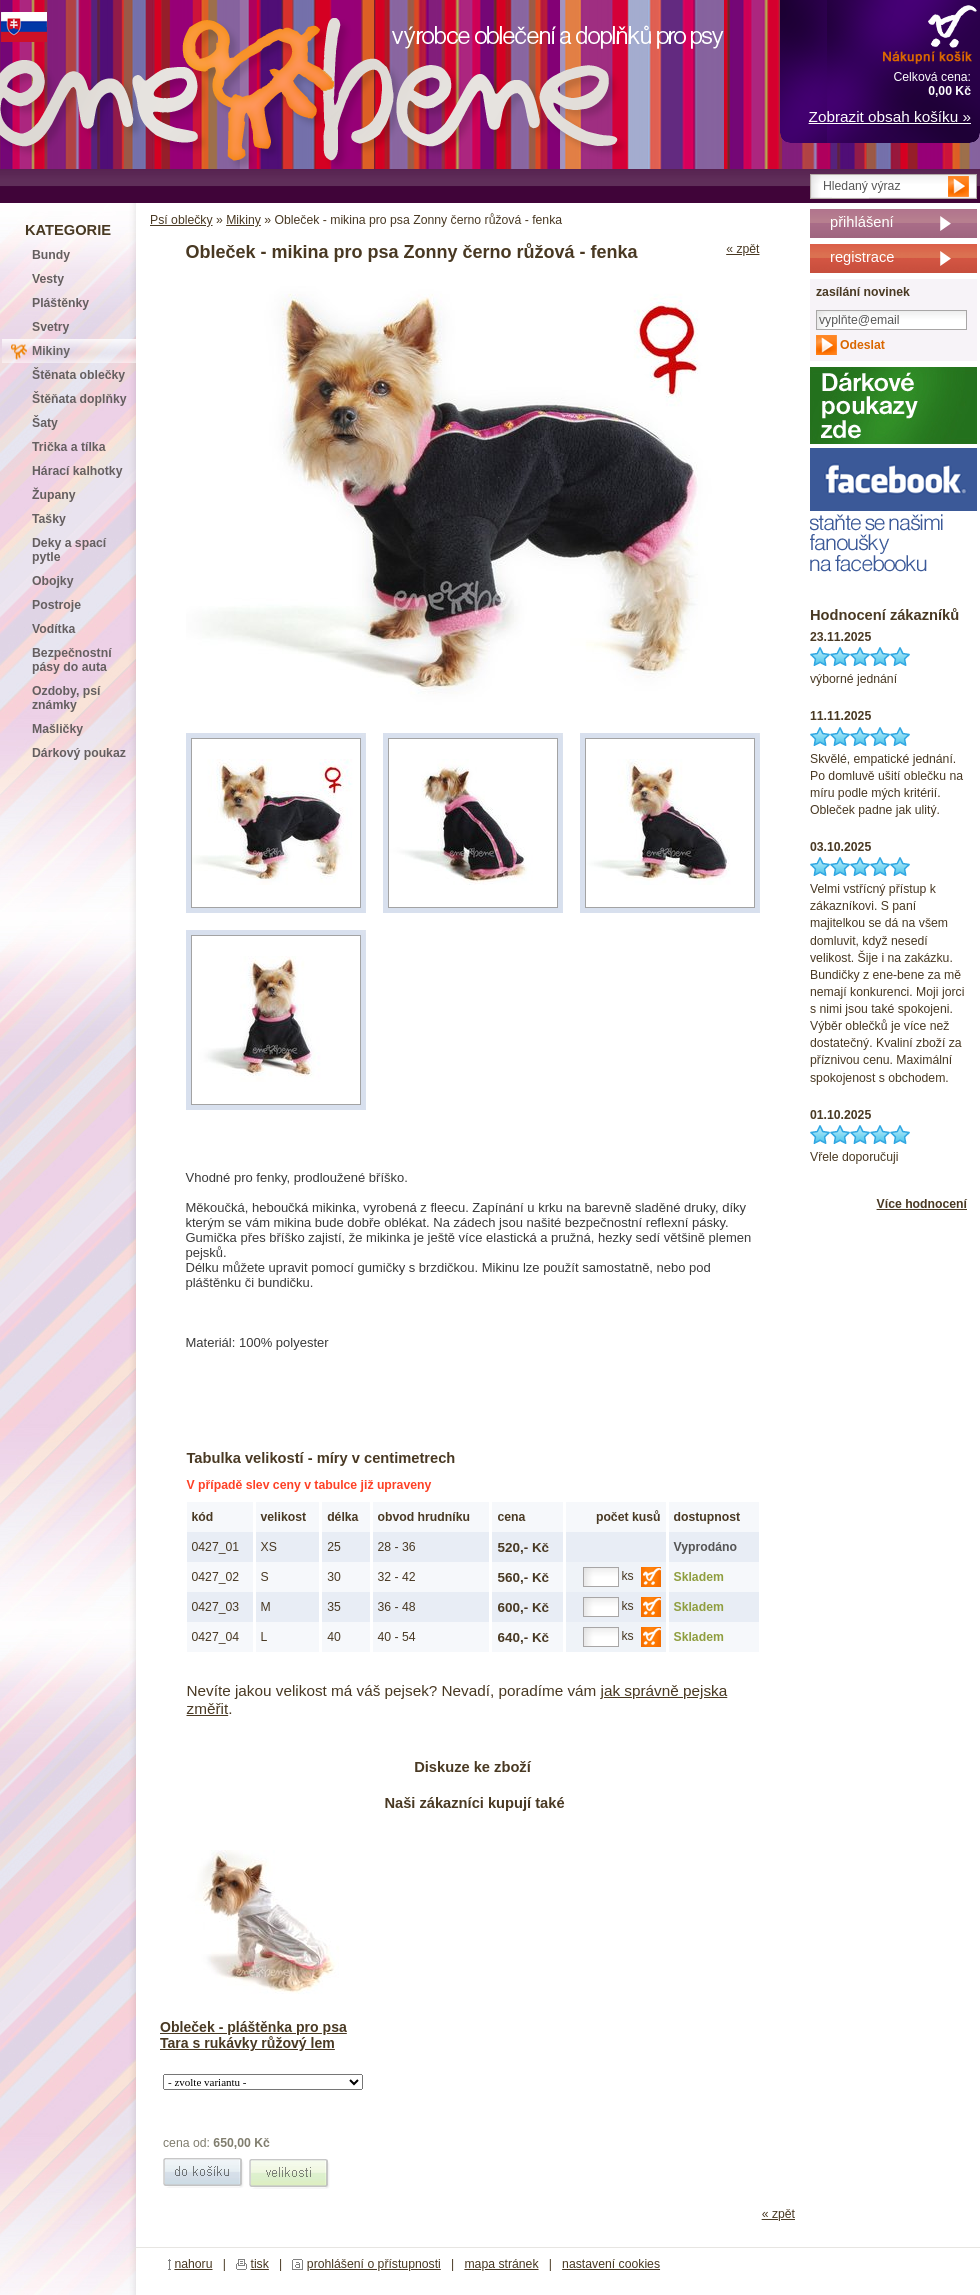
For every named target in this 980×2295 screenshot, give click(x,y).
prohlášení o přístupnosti (374, 2264)
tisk (260, 2264)
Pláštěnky (60, 303)
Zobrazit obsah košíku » (890, 116)
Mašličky (57, 729)
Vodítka (53, 629)
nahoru (193, 2264)
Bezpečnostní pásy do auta (72, 660)
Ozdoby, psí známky (66, 698)
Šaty (45, 423)
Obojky (52, 581)
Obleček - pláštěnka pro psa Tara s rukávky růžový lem (253, 2035)
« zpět (742, 249)
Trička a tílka (68, 447)
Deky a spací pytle (69, 550)
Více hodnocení (922, 1204)
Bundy (51, 255)
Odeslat (862, 345)
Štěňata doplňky (79, 399)
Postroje (56, 605)
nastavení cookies (611, 2264)
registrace (862, 257)
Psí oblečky (181, 220)
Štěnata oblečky (78, 375)
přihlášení (862, 222)
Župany (54, 495)
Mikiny (243, 220)
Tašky (49, 519)
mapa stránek (501, 2264)
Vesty (48, 279)
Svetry (50, 327)
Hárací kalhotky (77, 471)
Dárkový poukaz (79, 753)
